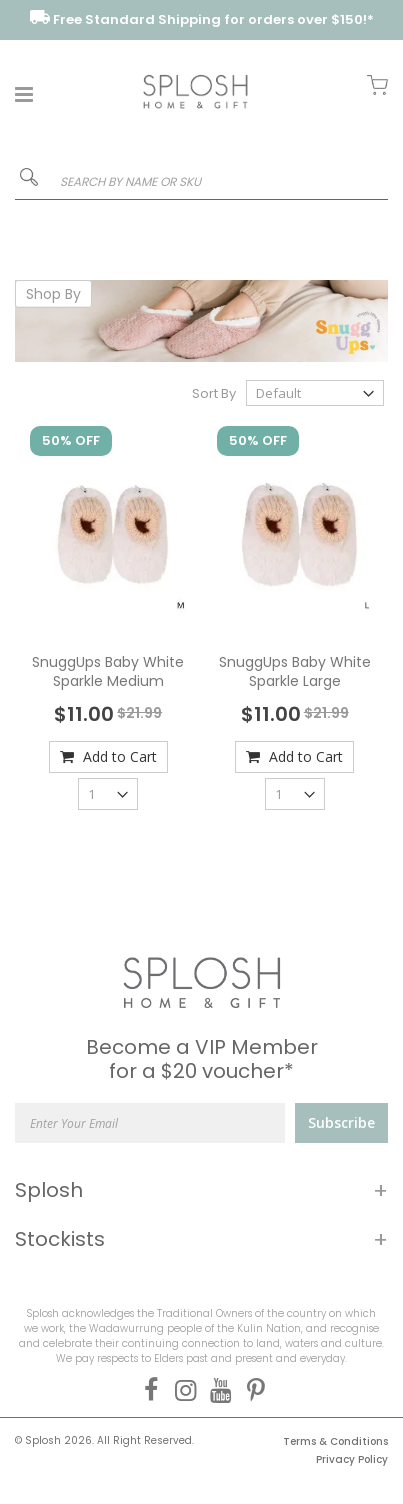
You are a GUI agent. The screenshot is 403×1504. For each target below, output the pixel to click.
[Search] (29, 181)
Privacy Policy (352, 1459)
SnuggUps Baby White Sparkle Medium (108, 672)
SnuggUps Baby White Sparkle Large (295, 672)
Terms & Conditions (335, 1441)
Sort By (214, 393)
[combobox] (201, 182)
